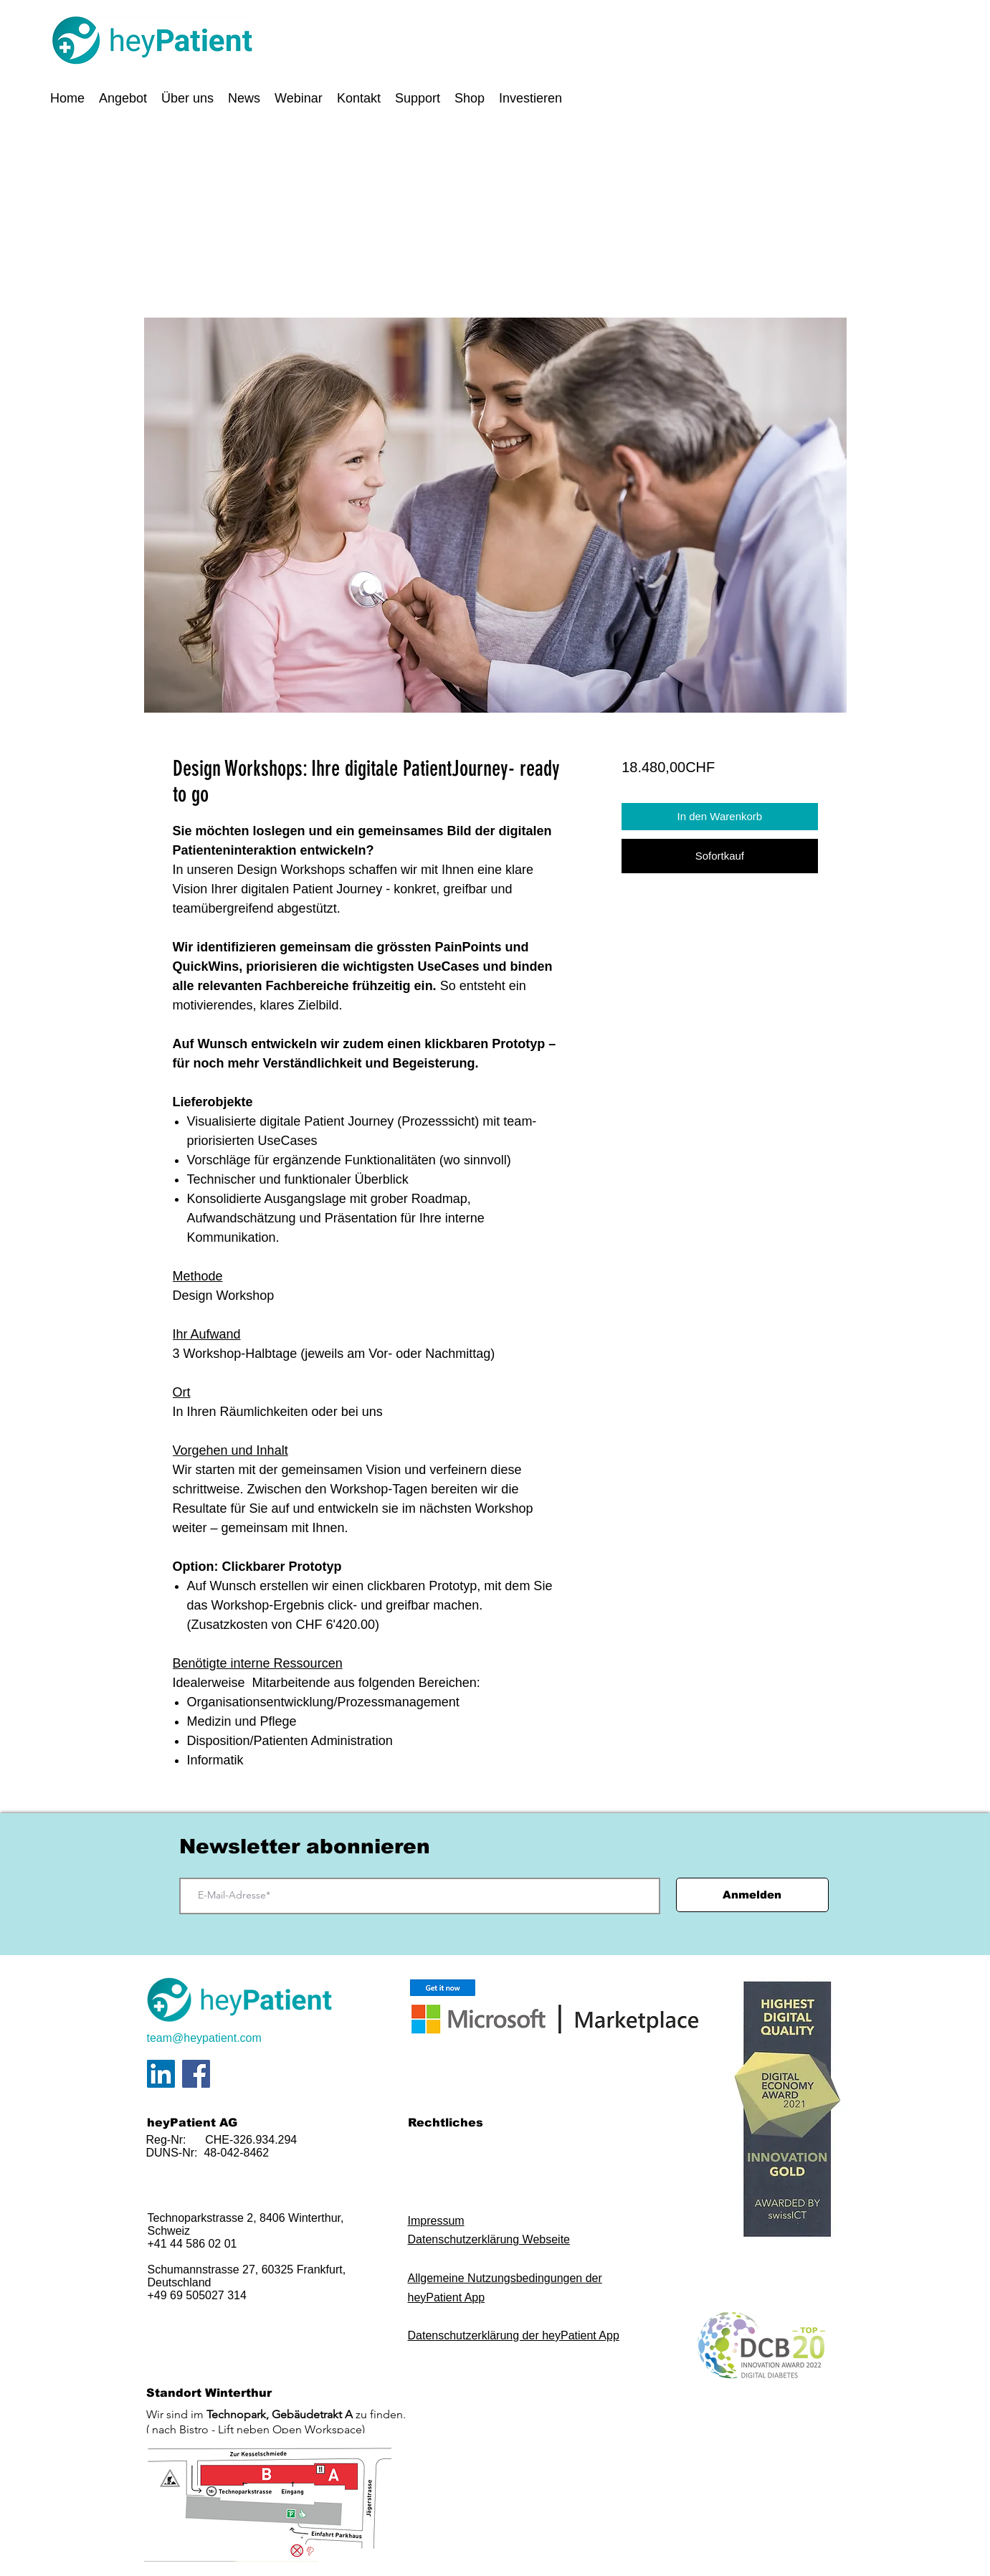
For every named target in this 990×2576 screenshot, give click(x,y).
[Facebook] (196, 2074)
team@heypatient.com (204, 2038)
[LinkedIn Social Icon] (161, 2074)
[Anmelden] (752, 1895)
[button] (123, 98)
